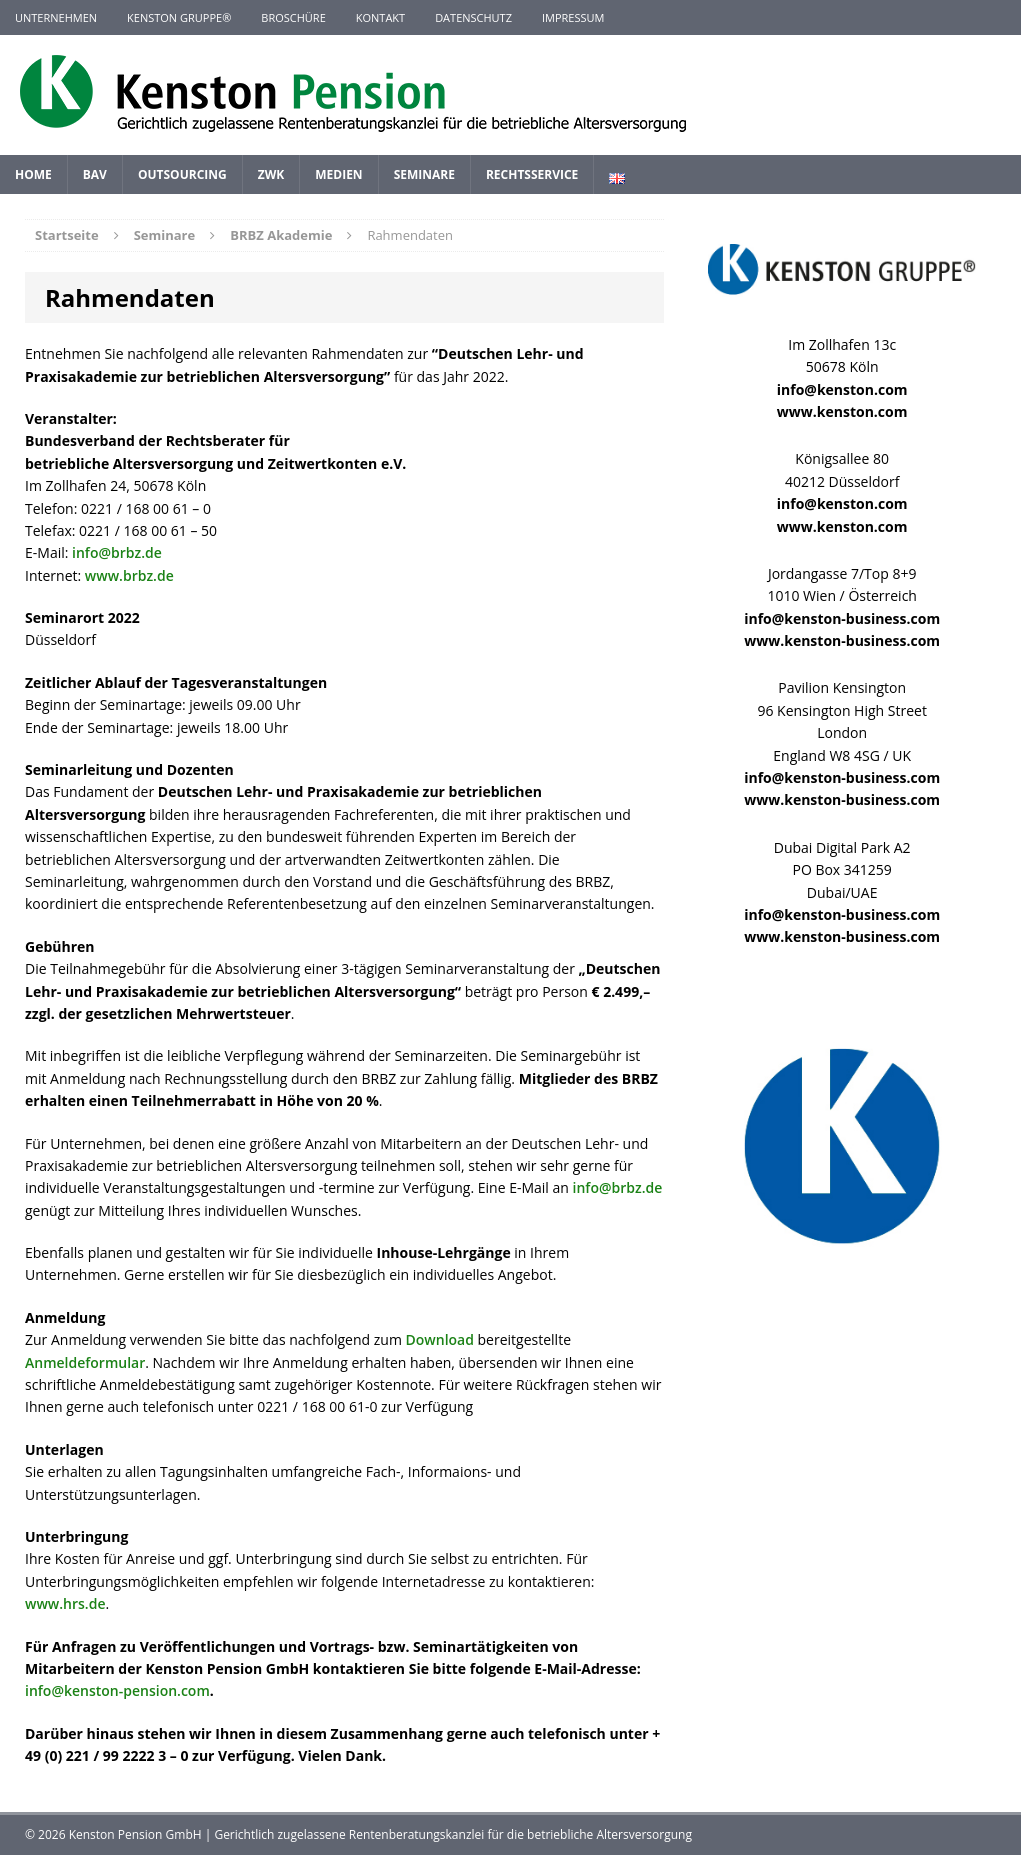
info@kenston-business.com (842, 618)
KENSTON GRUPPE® (179, 17)
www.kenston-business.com (842, 640)
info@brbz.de (117, 552)
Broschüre (293, 17)
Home (33, 174)
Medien (338, 174)
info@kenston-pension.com (117, 1690)
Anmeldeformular (85, 1362)
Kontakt (380, 17)
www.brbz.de (129, 575)
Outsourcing (182, 174)
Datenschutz (473, 17)
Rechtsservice (532, 174)
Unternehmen (56, 17)
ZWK (271, 174)
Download (440, 1339)
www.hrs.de (65, 1603)
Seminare (424, 174)
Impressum (573, 17)
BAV (95, 174)
